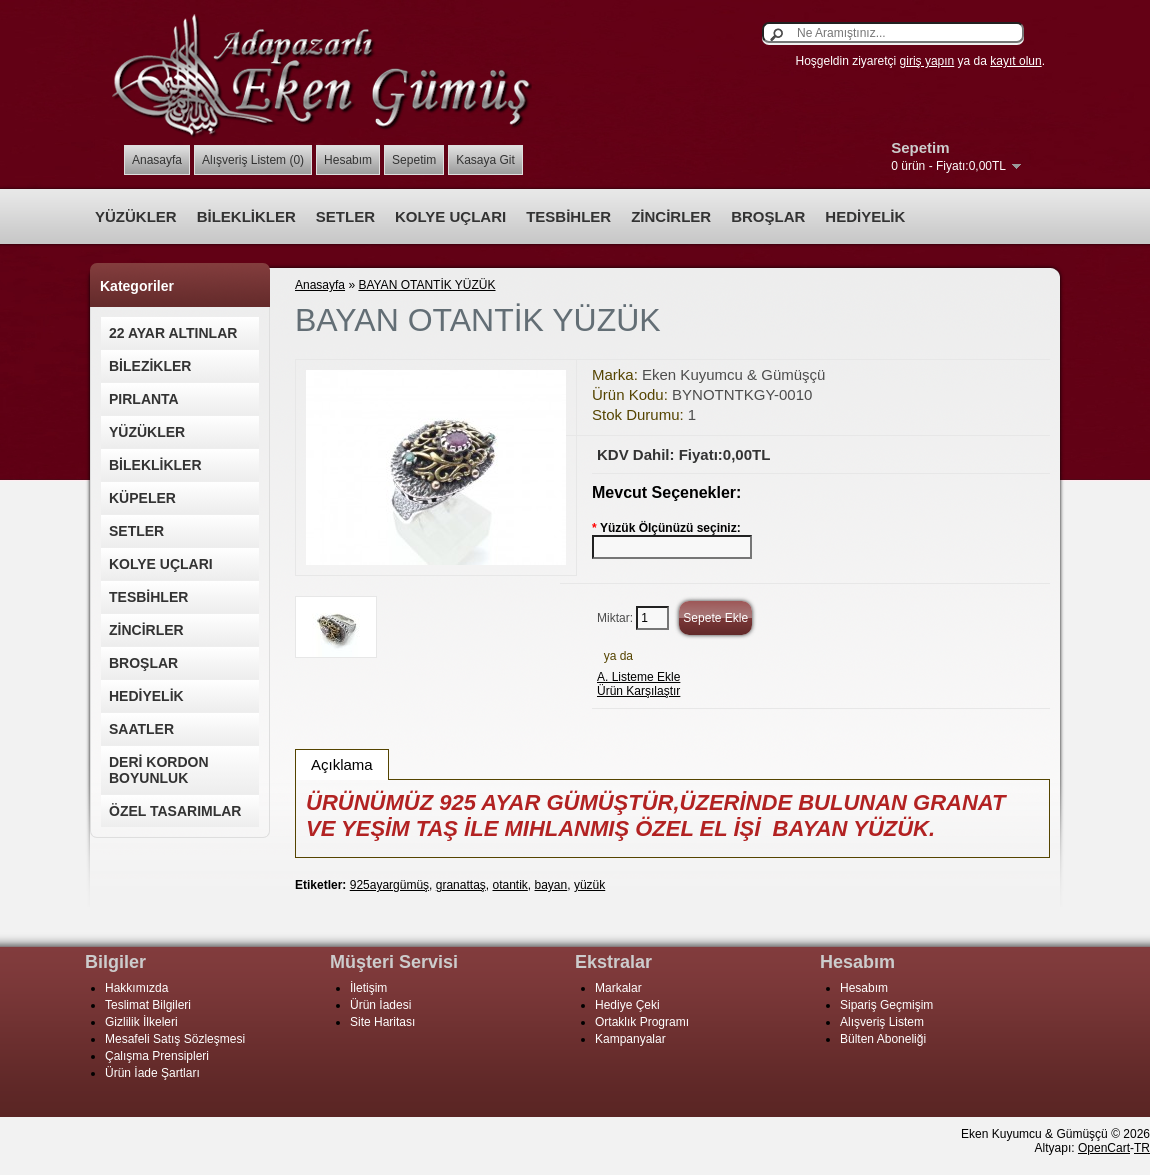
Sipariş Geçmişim (886, 1005)
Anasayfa (157, 160)
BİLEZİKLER (150, 366)
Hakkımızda (136, 988)
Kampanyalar (630, 1039)
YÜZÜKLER (136, 216)
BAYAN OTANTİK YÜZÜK (426, 285)
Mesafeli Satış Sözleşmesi (175, 1039)
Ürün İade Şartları (152, 1073)
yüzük (589, 885)
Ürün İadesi (380, 1005)
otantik (509, 885)
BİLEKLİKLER (246, 216)
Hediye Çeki (627, 1005)
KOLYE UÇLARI (450, 216)
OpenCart (1104, 1148)
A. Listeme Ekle (638, 677)
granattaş (461, 885)
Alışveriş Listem (882, 1022)
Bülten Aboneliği (883, 1039)
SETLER (345, 216)
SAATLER (141, 729)
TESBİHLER (568, 216)
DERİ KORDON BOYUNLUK (159, 770)
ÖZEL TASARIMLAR (175, 811)
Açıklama (342, 764)
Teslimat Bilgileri (148, 1005)
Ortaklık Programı (642, 1022)
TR (1142, 1148)
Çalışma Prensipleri (157, 1056)
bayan (551, 885)
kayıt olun (1015, 61)
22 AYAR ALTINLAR (173, 333)
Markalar (618, 988)
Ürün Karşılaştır (638, 691)
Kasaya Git (485, 160)
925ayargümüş (389, 885)
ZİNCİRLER (671, 216)
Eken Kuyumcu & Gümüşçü (733, 374)
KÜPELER (142, 498)
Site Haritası (382, 1022)
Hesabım (348, 160)
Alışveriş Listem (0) (253, 160)
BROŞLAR (768, 216)
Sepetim (414, 160)
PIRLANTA (144, 399)
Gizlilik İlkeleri (141, 1022)
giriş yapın (927, 61)
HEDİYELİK (865, 216)
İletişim (368, 988)
